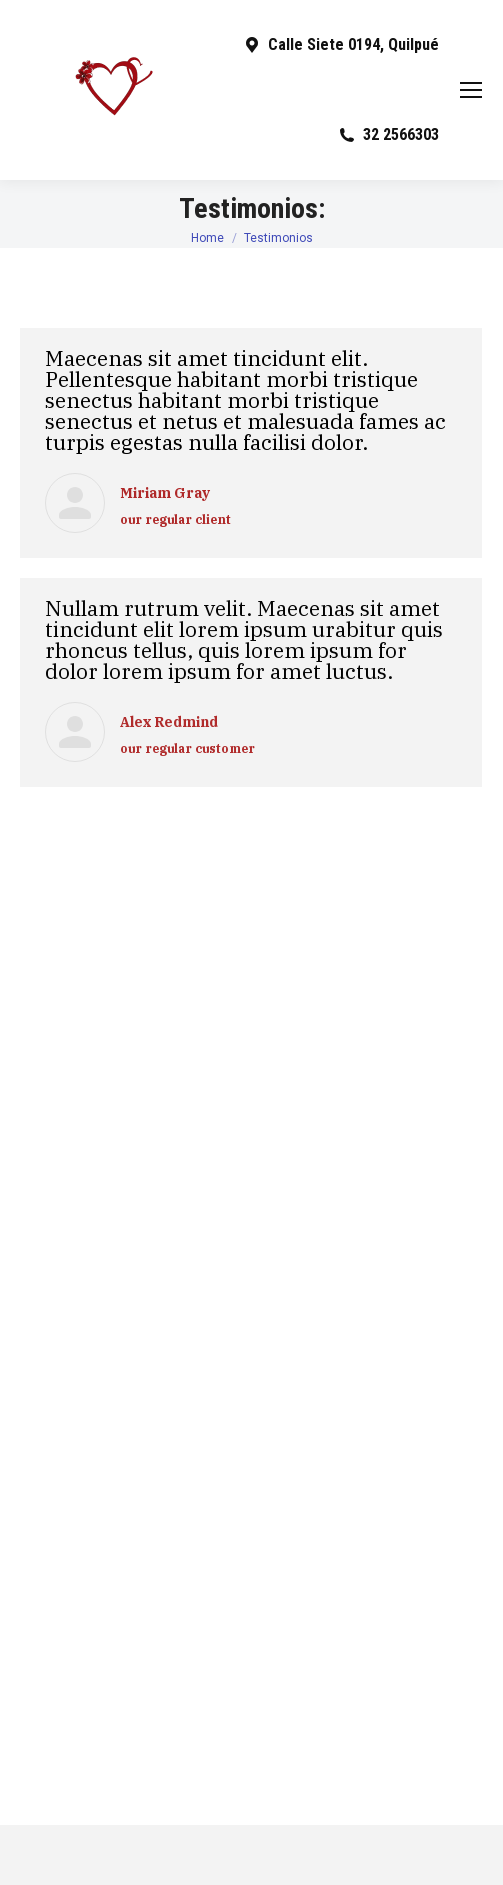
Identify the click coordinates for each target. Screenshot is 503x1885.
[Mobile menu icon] (471, 90)
